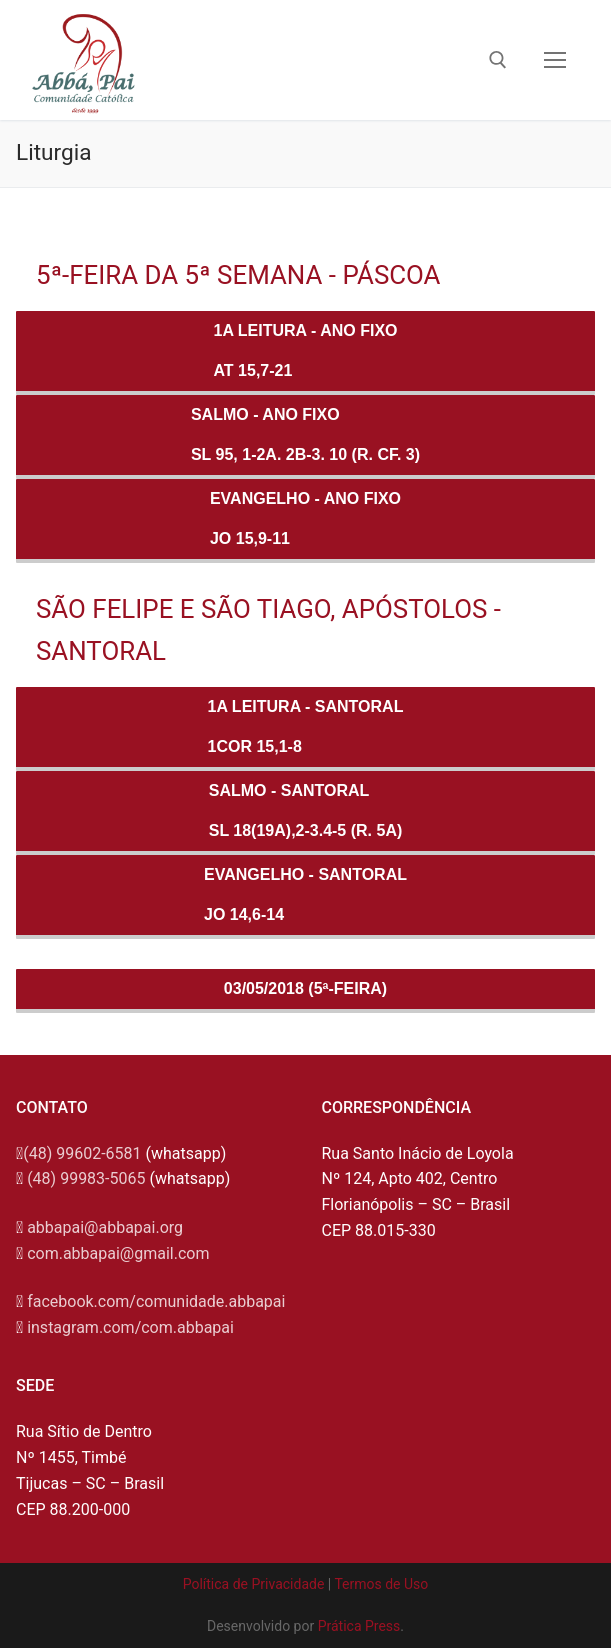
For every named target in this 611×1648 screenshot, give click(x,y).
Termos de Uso (381, 1584)
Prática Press (359, 1626)
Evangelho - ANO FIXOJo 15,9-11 (305, 518)
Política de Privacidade (254, 1584)
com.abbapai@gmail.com (118, 1253)
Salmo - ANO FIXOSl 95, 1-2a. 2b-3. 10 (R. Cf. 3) (305, 434)
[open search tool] (498, 60)
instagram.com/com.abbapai (130, 1327)
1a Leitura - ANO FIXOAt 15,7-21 (306, 350)
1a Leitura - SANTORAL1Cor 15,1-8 (306, 726)
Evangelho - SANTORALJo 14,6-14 (305, 894)
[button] (568, 28)
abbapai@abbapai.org (105, 1227)
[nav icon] (555, 60)
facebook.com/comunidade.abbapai (156, 1301)
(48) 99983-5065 (86, 1178)
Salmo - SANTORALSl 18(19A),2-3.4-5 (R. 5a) (306, 810)
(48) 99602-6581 (82, 1153)
